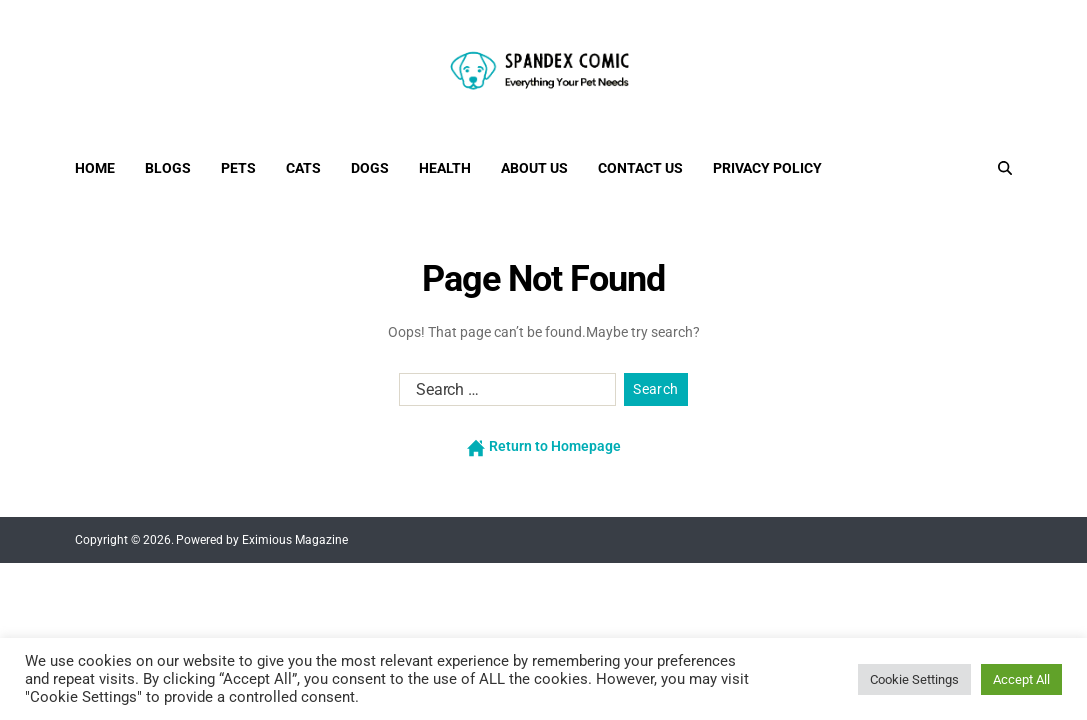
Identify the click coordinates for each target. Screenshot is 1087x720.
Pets (238, 168)
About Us (534, 168)
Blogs (168, 168)
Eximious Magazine (295, 540)
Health (445, 168)
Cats (303, 168)
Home (95, 168)
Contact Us (640, 168)
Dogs (370, 168)
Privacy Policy (767, 168)
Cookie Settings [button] (914, 679)
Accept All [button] (1021, 679)
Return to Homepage (544, 447)
